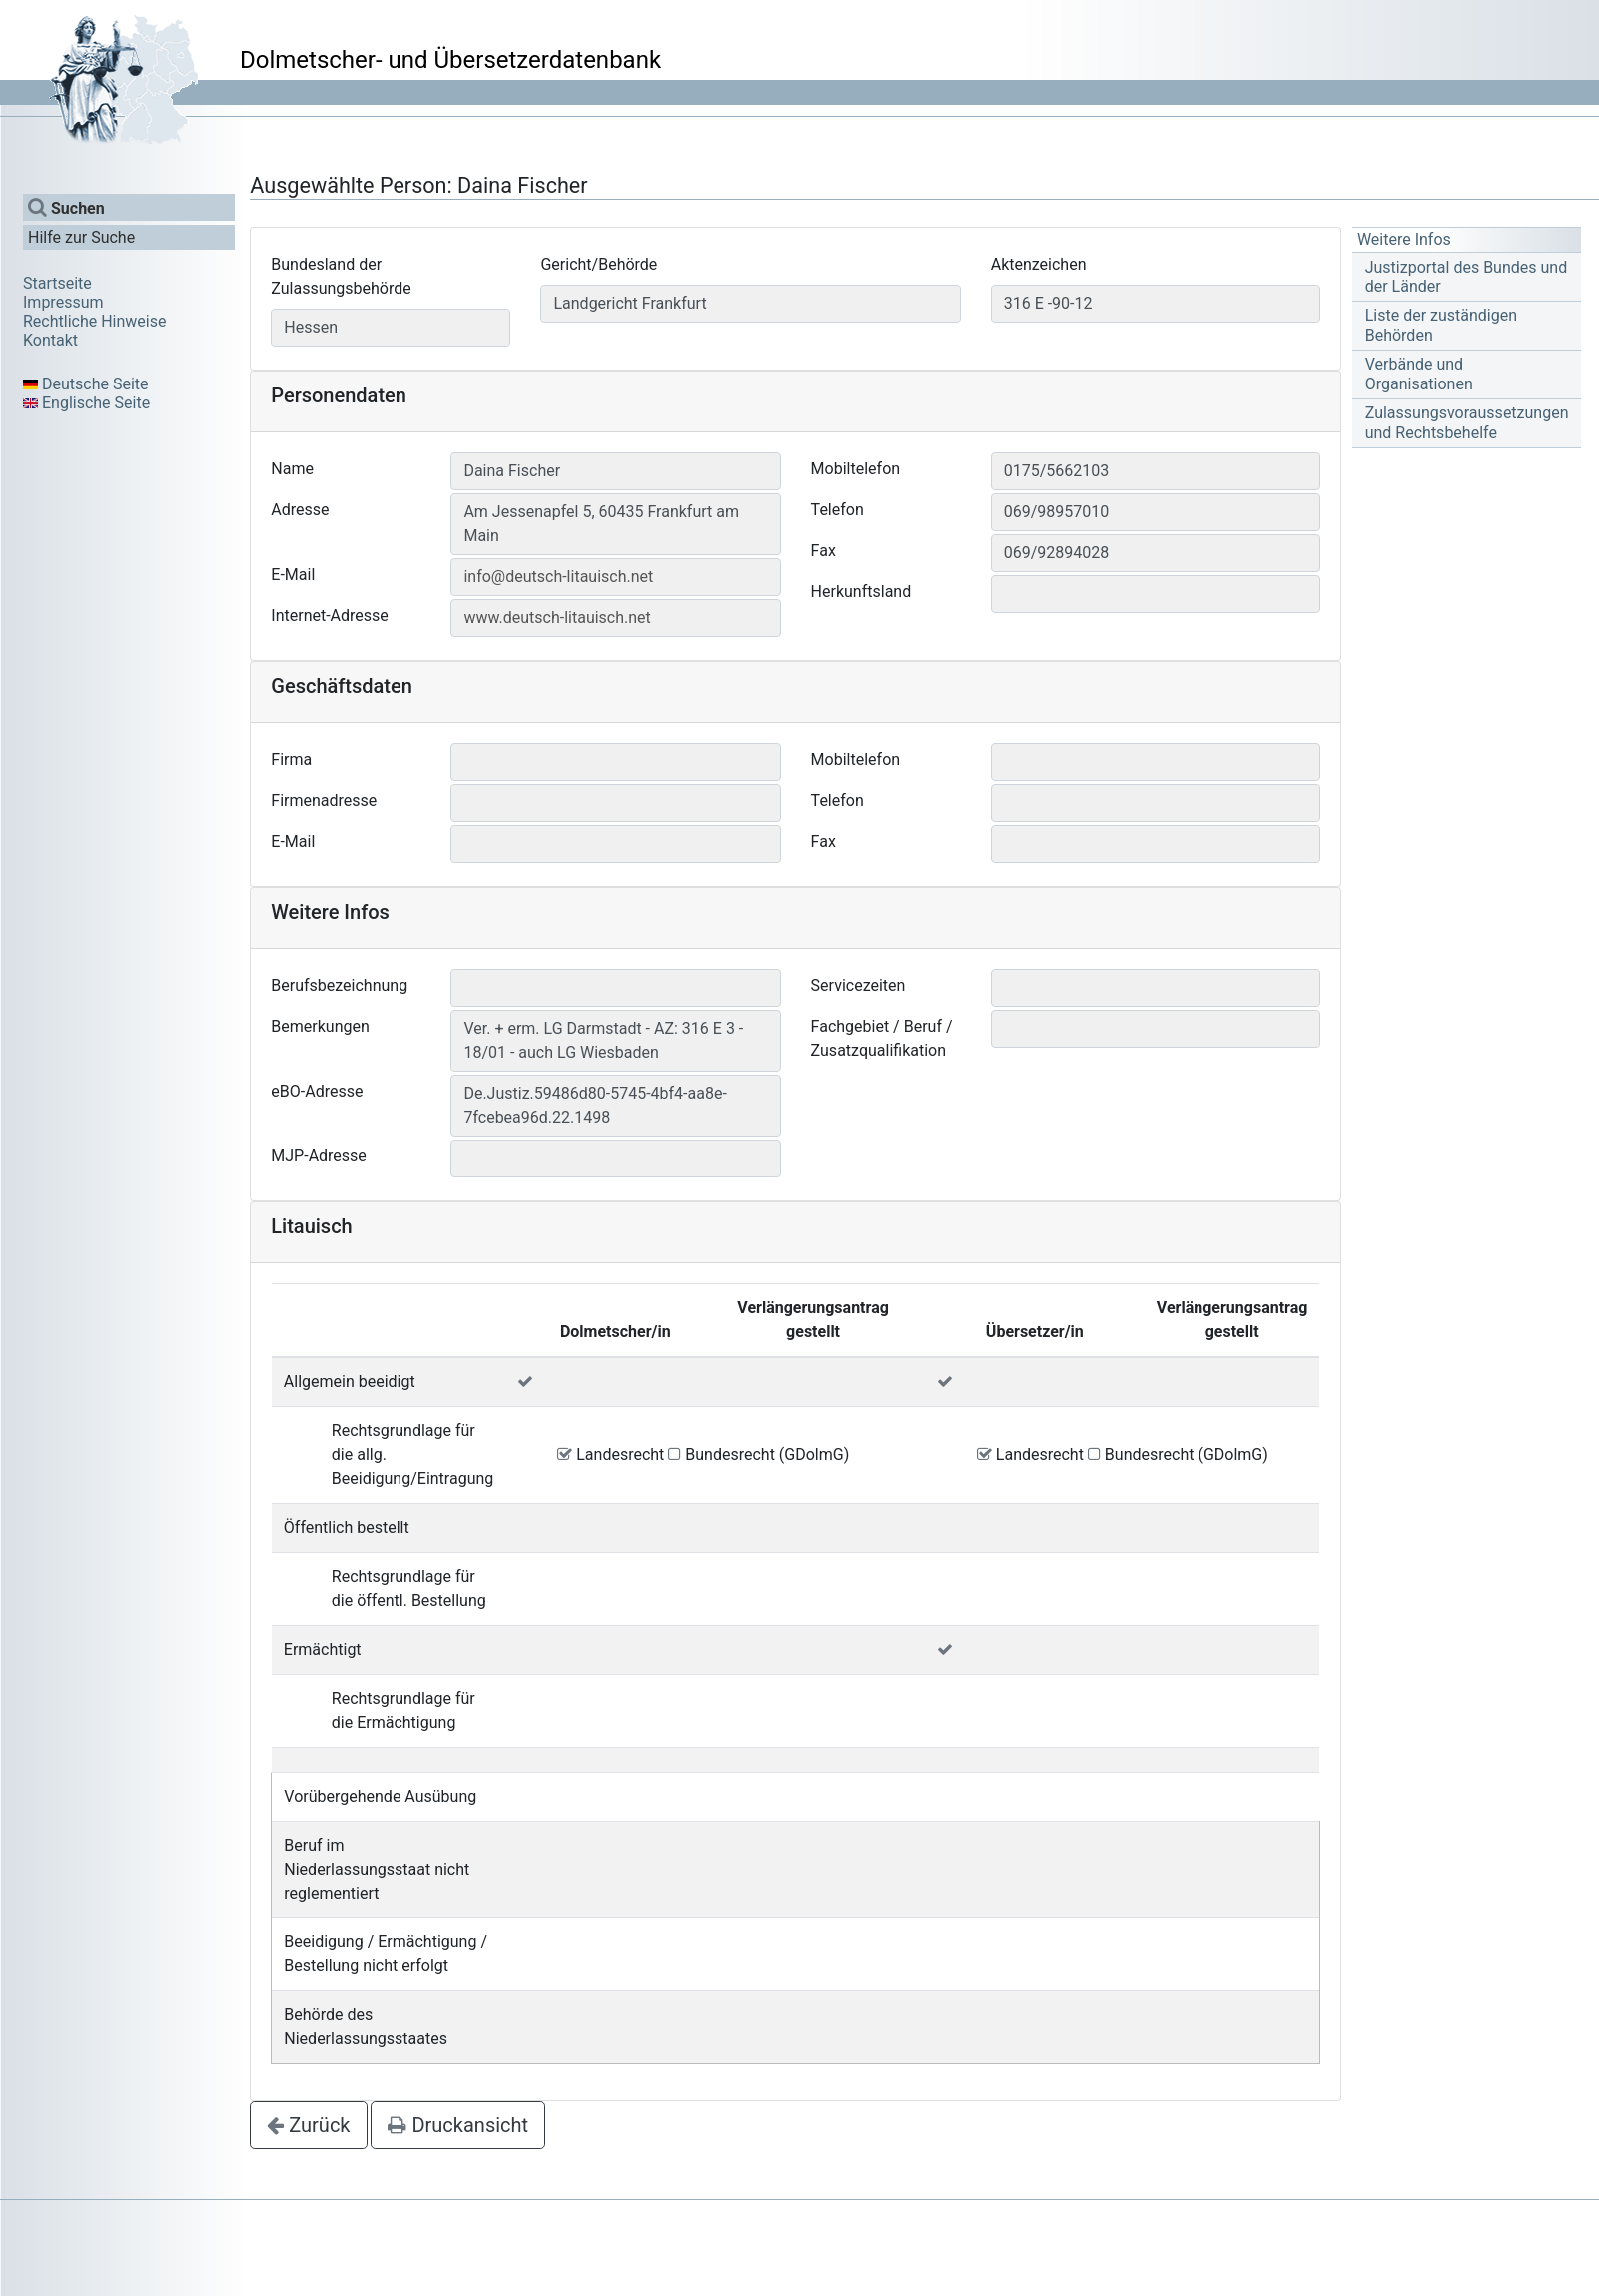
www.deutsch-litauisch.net (556, 617)
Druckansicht (458, 2125)
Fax (823, 550)
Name (292, 468)
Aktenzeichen (1039, 264)
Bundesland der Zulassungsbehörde (340, 276)
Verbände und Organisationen (1419, 373)
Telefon (837, 509)
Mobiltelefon (855, 468)
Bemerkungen (320, 1026)
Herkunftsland (861, 591)
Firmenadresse (324, 800)
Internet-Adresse (330, 615)
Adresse (300, 509)
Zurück (308, 2125)
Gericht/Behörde (598, 264)
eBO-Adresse (317, 1091)
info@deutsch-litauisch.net (558, 576)
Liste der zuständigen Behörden (1441, 325)
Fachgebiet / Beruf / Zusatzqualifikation (882, 1038)
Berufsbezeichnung (339, 985)
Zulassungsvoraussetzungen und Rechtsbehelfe (1467, 422)
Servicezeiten (858, 985)
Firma (291, 759)
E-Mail (293, 574)
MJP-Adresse (319, 1156)
